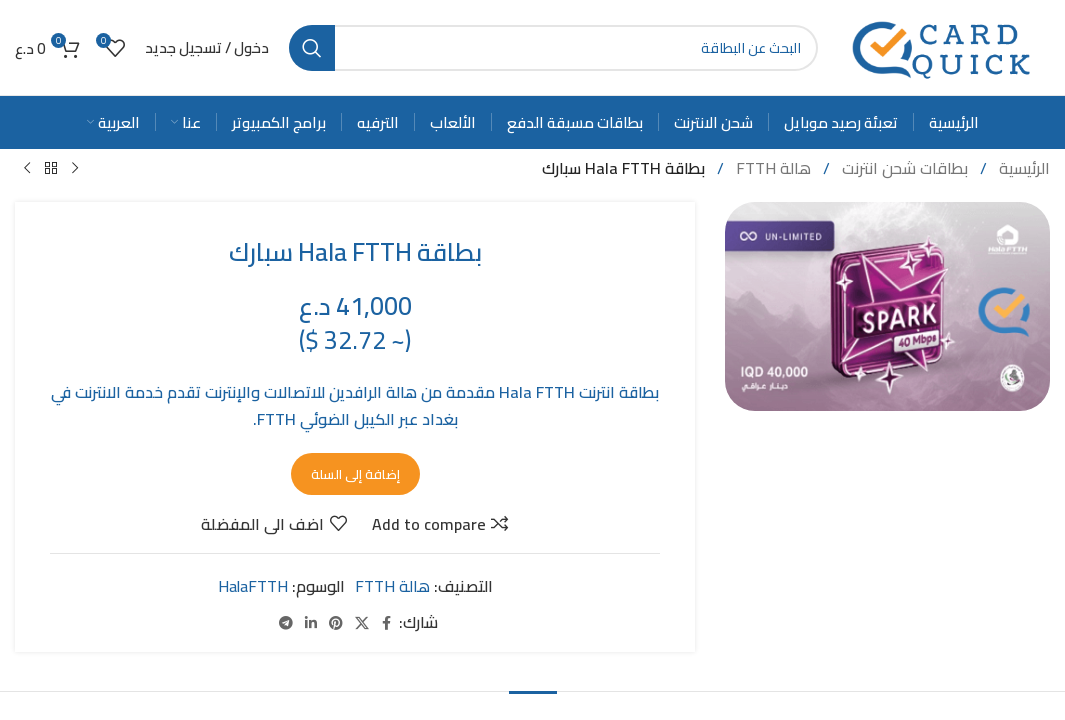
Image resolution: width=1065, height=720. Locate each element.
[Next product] (27, 169)
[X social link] (362, 622)
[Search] (553, 48)
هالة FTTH (771, 168)
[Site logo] (944, 46)
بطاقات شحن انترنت (903, 168)
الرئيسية (1022, 168)
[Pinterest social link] (336, 622)
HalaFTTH (253, 586)
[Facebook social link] (387, 622)
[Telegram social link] (286, 622)
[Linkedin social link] (311, 622)
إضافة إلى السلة (355, 473)
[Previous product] (75, 169)
